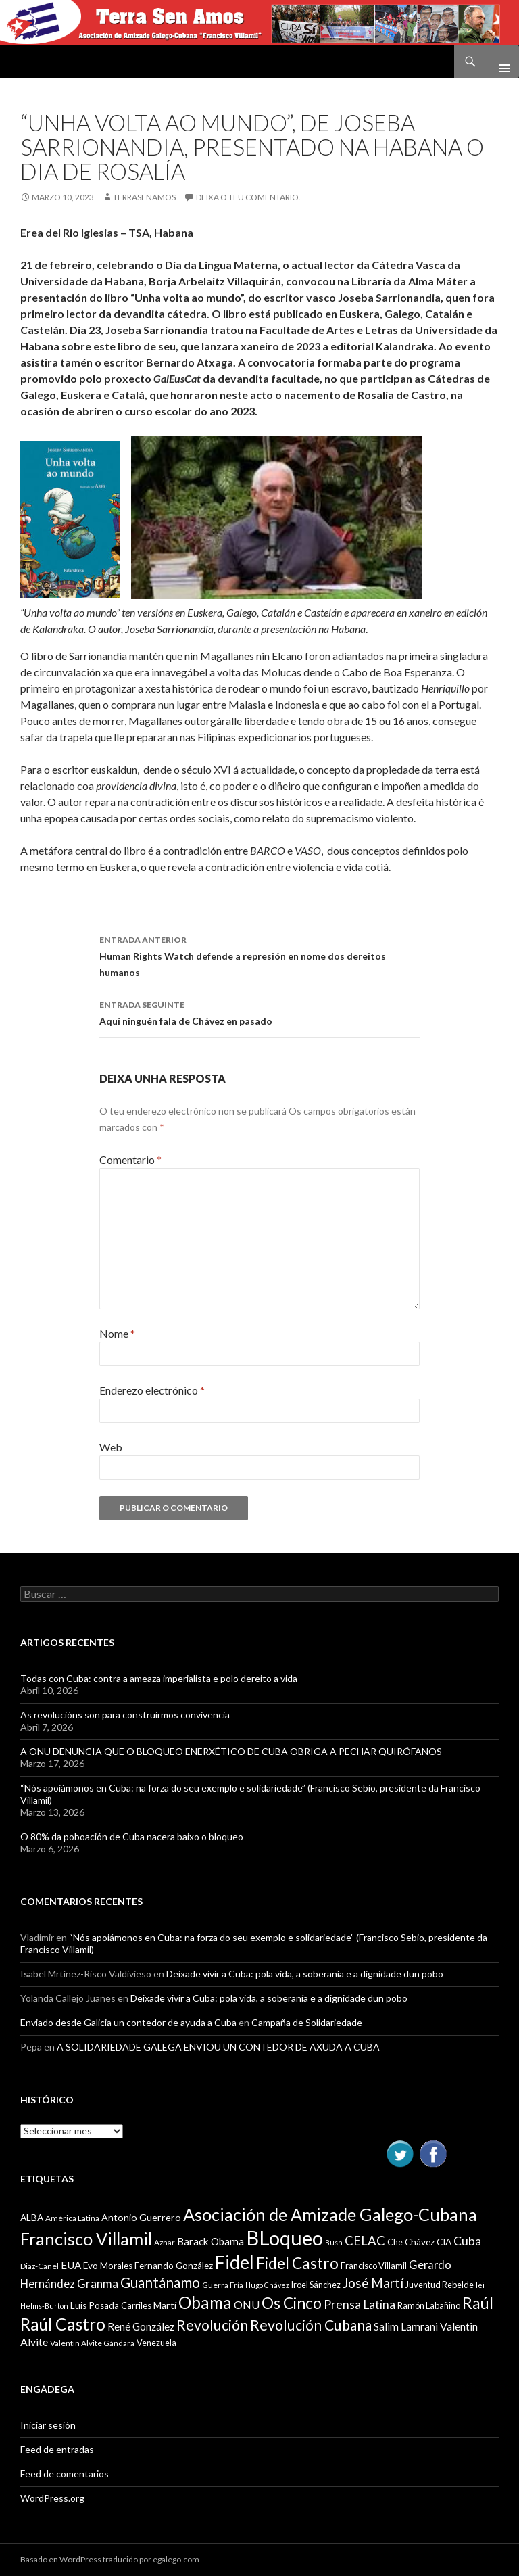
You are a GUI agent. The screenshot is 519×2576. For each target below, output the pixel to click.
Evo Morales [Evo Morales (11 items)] (107, 2265)
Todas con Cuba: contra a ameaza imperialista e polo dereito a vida (158, 1678)
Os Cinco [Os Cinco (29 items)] (292, 2303)
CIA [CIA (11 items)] (444, 2242)
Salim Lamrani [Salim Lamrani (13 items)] (406, 2326)
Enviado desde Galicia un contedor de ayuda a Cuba (128, 2022)
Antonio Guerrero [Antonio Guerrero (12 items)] (141, 2217)
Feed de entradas (57, 2449)
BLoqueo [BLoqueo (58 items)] (284, 2237)
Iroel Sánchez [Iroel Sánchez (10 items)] (316, 2284)
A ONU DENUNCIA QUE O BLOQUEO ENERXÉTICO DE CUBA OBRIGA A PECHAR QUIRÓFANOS (231, 1751)
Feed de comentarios (64, 2473)
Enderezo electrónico (152, 1390)
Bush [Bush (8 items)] (334, 2242)
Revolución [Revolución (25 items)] (212, 2325)
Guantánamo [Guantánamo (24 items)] (160, 2282)
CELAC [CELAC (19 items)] (365, 2240)
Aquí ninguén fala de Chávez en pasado (259, 1012)
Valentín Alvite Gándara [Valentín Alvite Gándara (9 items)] (92, 2343)
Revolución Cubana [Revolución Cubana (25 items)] (311, 2325)
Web (110, 1447)
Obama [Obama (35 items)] (205, 2302)
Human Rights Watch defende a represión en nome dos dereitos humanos (259, 955)
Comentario (130, 1159)
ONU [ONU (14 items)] (247, 2304)
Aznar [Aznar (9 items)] (164, 2242)
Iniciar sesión (48, 2425)
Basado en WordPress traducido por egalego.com (109, 2559)
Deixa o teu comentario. (248, 197)
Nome (117, 1333)
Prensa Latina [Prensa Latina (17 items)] (359, 2304)
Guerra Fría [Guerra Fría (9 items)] (222, 2285)
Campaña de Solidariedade (306, 2022)
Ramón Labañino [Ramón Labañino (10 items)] (428, 2305)
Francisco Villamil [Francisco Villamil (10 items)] (374, 2265)
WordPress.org (52, 2498)
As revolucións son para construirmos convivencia (125, 1714)
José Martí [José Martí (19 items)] (373, 2283)
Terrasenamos (144, 197)
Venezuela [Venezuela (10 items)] (156, 2342)
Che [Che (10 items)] (395, 2242)
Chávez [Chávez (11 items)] (420, 2242)
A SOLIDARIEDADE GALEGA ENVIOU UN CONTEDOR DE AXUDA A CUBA (218, 2047)
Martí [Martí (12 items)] (164, 2305)
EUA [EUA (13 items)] (71, 2265)
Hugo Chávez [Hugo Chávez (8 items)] (267, 2284)
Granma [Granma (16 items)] (97, 2283)
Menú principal (498, 61)
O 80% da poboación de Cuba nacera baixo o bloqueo (131, 1836)
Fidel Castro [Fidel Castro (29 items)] (297, 2263)
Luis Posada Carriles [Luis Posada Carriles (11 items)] (110, 2305)
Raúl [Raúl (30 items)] (477, 2302)
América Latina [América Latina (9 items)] (72, 2218)
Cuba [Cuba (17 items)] (467, 2241)
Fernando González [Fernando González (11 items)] (173, 2265)
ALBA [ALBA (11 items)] (31, 2217)
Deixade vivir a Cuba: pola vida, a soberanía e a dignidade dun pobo (304, 1974)
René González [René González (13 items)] (140, 2326)
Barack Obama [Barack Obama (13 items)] (210, 2241)
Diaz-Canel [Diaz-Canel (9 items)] (39, 2266)
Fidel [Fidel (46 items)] (234, 2262)
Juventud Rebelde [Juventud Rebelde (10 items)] (439, 2284)
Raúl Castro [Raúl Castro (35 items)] (62, 2324)
